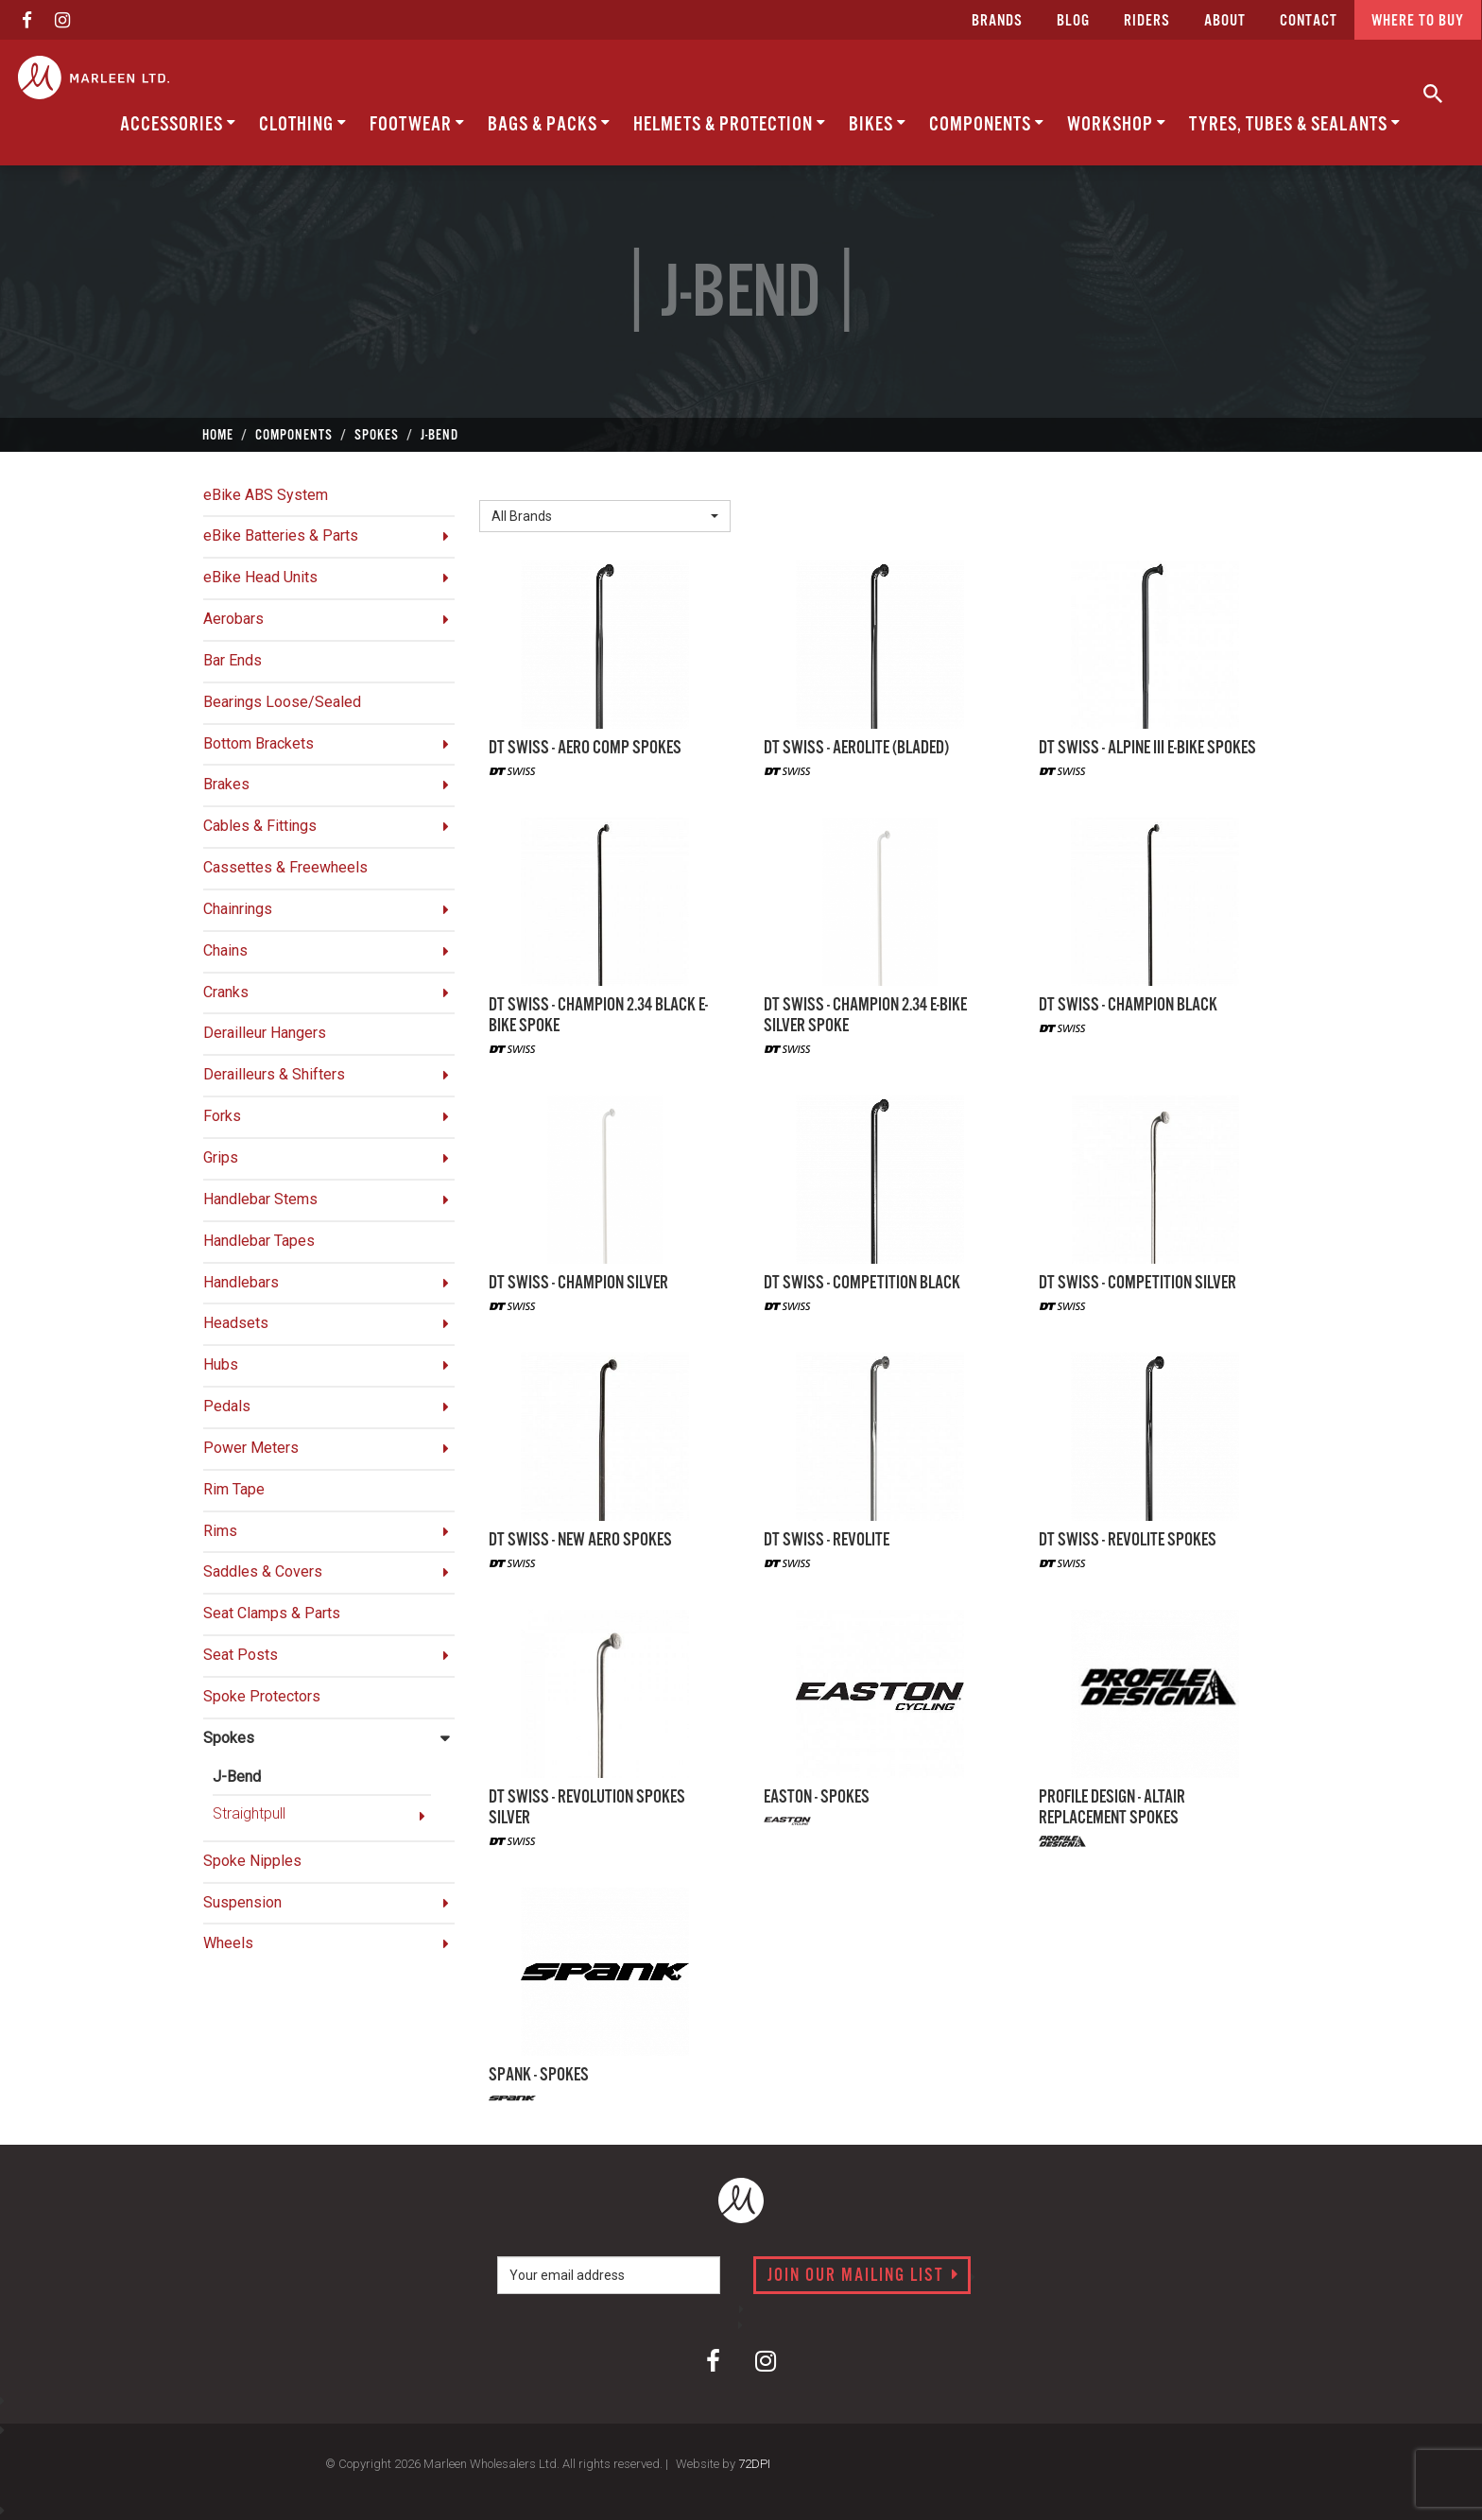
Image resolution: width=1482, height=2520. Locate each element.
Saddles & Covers (262, 1571)
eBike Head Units (260, 577)
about (1225, 21)
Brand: (504, 485)
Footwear (417, 124)
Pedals (226, 1406)
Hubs (220, 1364)
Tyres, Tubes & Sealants (1295, 124)
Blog (1073, 21)
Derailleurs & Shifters (274, 1074)
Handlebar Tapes (259, 1241)
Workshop (1116, 124)
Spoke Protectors (261, 1696)
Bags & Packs (549, 124)
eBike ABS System (265, 495)
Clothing (303, 124)
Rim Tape (234, 1489)
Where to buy (1417, 21)
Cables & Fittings (260, 826)
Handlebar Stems (260, 1199)
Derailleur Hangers (264, 1033)
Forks (222, 1116)
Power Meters (251, 1448)
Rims (220, 1531)
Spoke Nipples (252, 1861)
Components (986, 124)
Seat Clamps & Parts (271, 1613)
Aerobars (233, 619)
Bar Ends (232, 660)
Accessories (178, 124)
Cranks (226, 992)
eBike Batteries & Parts (280, 535)
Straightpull (249, 1813)
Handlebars (241, 1282)
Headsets (235, 1323)
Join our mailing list (863, 2276)
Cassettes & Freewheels (285, 867)
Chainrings (237, 909)
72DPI (754, 2464)
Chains (225, 950)
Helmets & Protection (729, 124)
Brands (997, 21)
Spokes (228, 1738)
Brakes (226, 784)
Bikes (877, 124)
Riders (1147, 21)
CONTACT (1308, 21)
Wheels (228, 1943)
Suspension (242, 1902)
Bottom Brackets (258, 743)
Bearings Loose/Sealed (282, 702)
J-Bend (237, 1777)
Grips (220, 1157)
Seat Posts (240, 1655)
